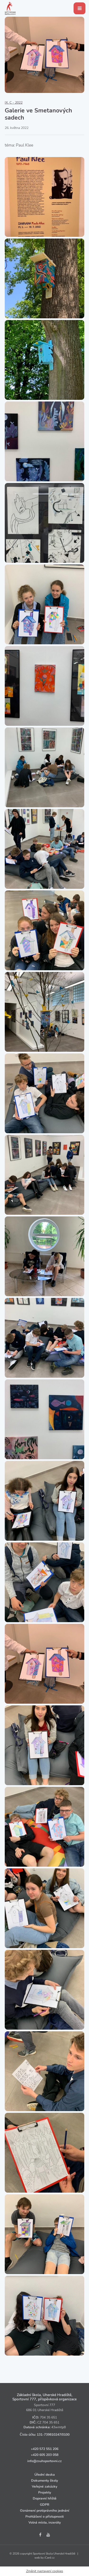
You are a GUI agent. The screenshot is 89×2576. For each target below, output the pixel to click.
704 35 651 (48, 2417)
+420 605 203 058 (44, 2455)
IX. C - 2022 (14, 102)
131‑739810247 (49, 2434)
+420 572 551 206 (44, 2449)
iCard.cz (49, 2558)
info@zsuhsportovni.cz (44, 2461)
